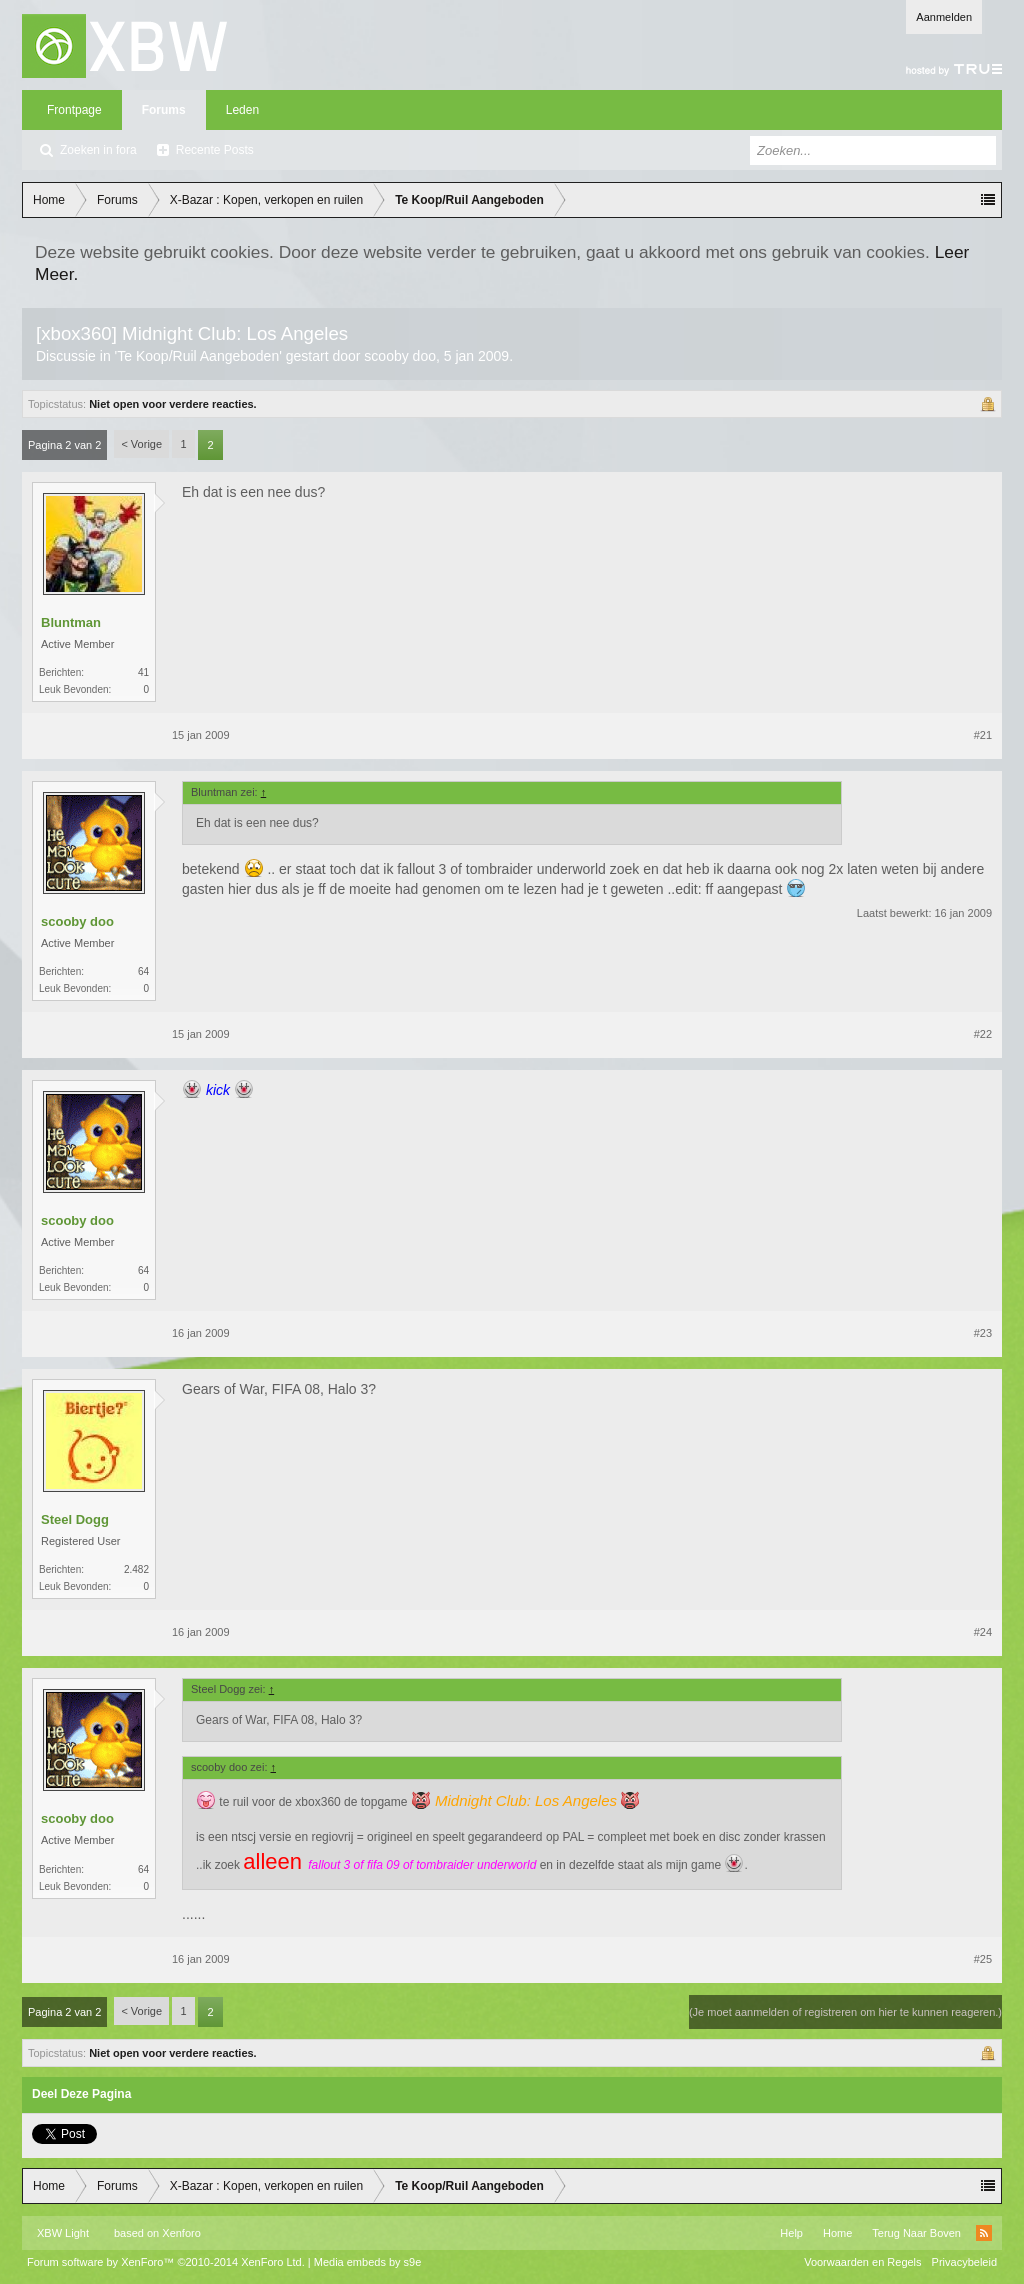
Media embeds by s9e (368, 2262)
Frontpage (74, 110)
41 (143, 672)
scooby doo (400, 356)
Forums (164, 110)
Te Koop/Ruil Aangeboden (198, 356)
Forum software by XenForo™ (166, 2262)
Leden (242, 110)
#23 (983, 1333)
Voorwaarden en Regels (862, 2262)
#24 (983, 1632)
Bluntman (71, 622)
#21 (983, 735)
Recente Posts (215, 150)
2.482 (136, 1569)
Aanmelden (944, 17)
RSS (984, 2233)
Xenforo (181, 2233)
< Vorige (141, 444)
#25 (983, 1959)
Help (791, 2233)
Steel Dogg (75, 1519)
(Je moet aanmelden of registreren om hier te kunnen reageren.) (845, 2012)
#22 (983, 1034)
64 (143, 971)
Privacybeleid (964, 2262)
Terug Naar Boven (916, 2233)
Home (837, 2233)
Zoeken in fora (98, 150)
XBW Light (63, 2233)
